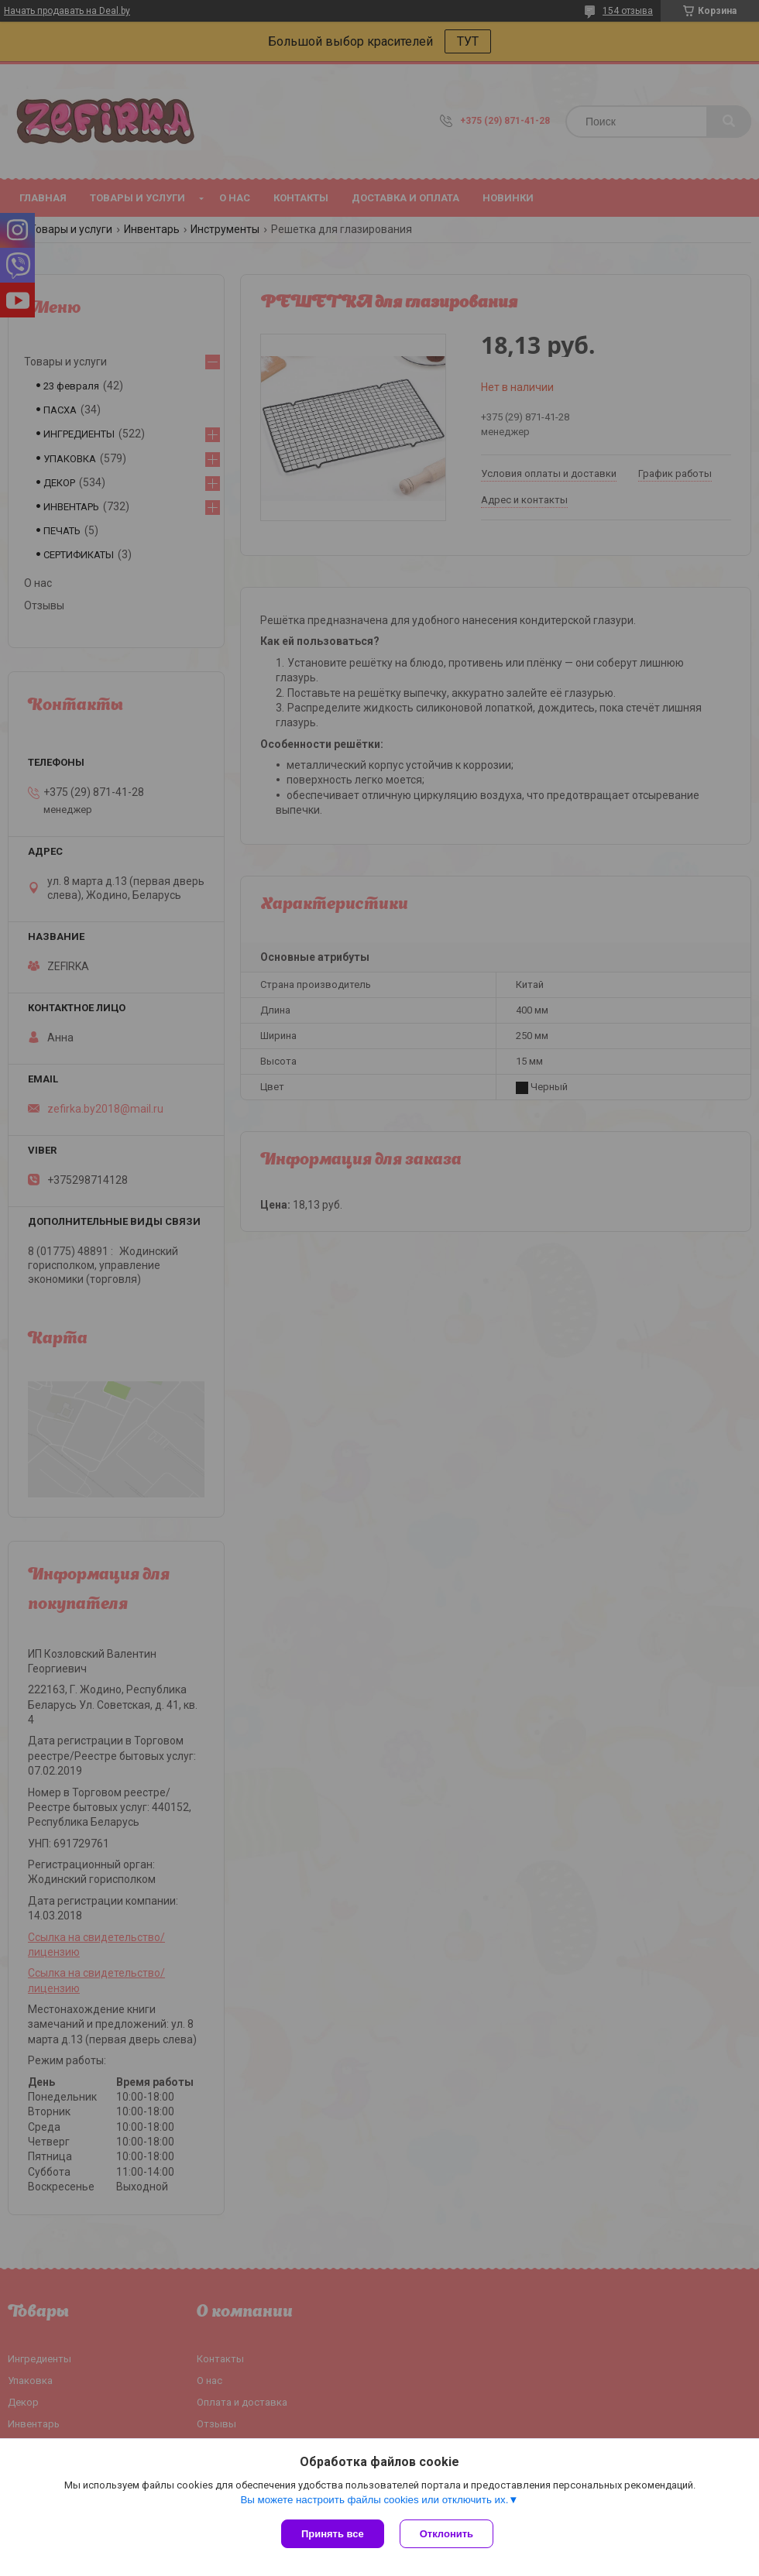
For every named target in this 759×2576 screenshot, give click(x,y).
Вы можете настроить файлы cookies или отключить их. (374, 2500)
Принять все (332, 2534)
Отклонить (446, 2534)
